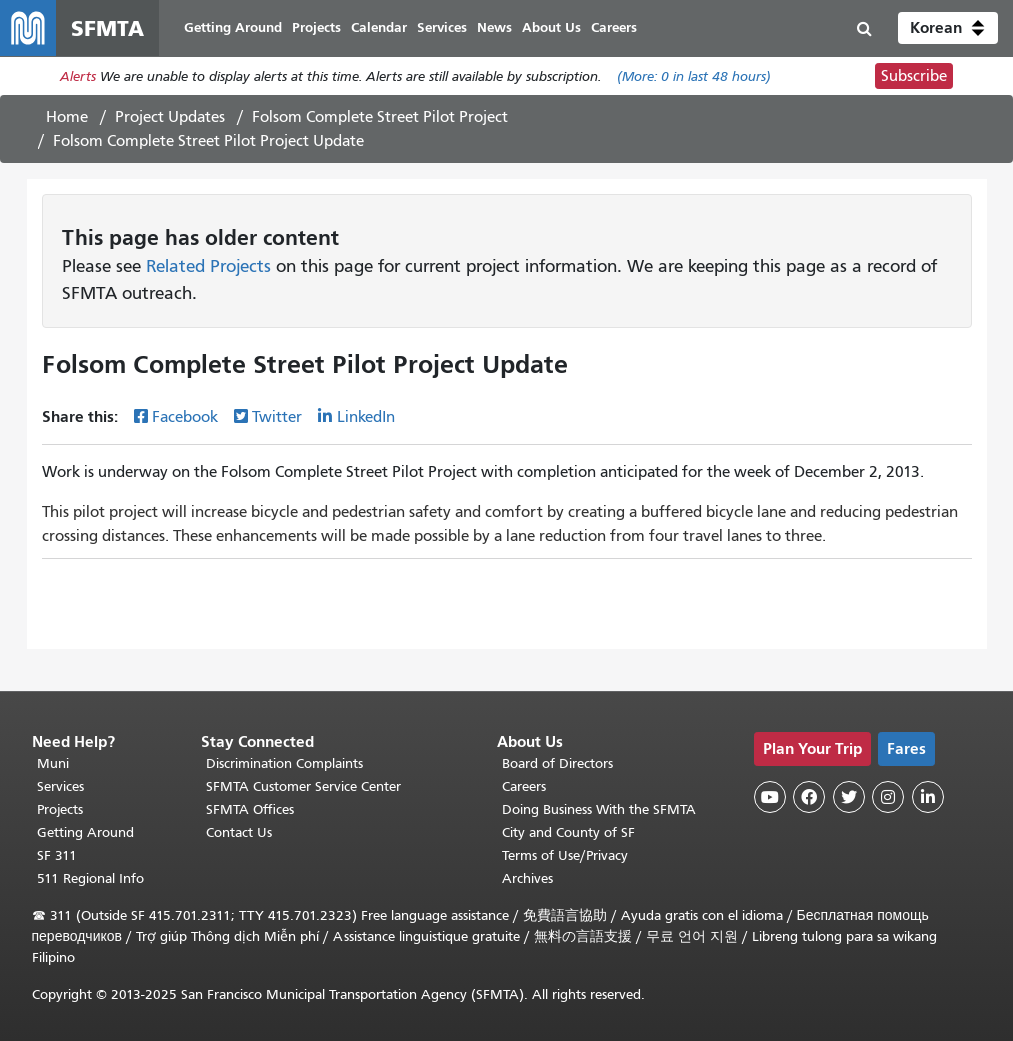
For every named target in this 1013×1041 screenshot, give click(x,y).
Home (67, 117)
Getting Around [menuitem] (233, 27)
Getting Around (85, 832)
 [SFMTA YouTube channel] (770, 797)
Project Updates (170, 117)
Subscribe (914, 76)
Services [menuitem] (442, 27)
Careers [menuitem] (614, 27)
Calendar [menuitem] (379, 27)
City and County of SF (568, 832)
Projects (60, 809)
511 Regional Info (90, 878)
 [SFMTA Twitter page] (849, 797)
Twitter (277, 417)
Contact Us (239, 832)
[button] (948, 28)
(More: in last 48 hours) (694, 76)
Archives (527, 878)
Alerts (78, 76)
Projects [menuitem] (316, 27)
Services (60, 786)
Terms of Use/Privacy (565, 855)
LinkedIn (366, 417)
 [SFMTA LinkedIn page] (928, 797)
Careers (524, 786)
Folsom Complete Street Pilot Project (380, 117)
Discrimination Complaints (284, 763)
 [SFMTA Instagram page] (888, 797)
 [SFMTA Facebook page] (809, 797)
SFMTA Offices (250, 809)
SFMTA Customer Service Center (303, 786)
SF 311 (57, 855)
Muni (53, 763)
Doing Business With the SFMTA (599, 809)
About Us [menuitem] (551, 27)
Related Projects (208, 266)
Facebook (185, 417)
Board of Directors (557, 763)
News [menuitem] (494, 27)
